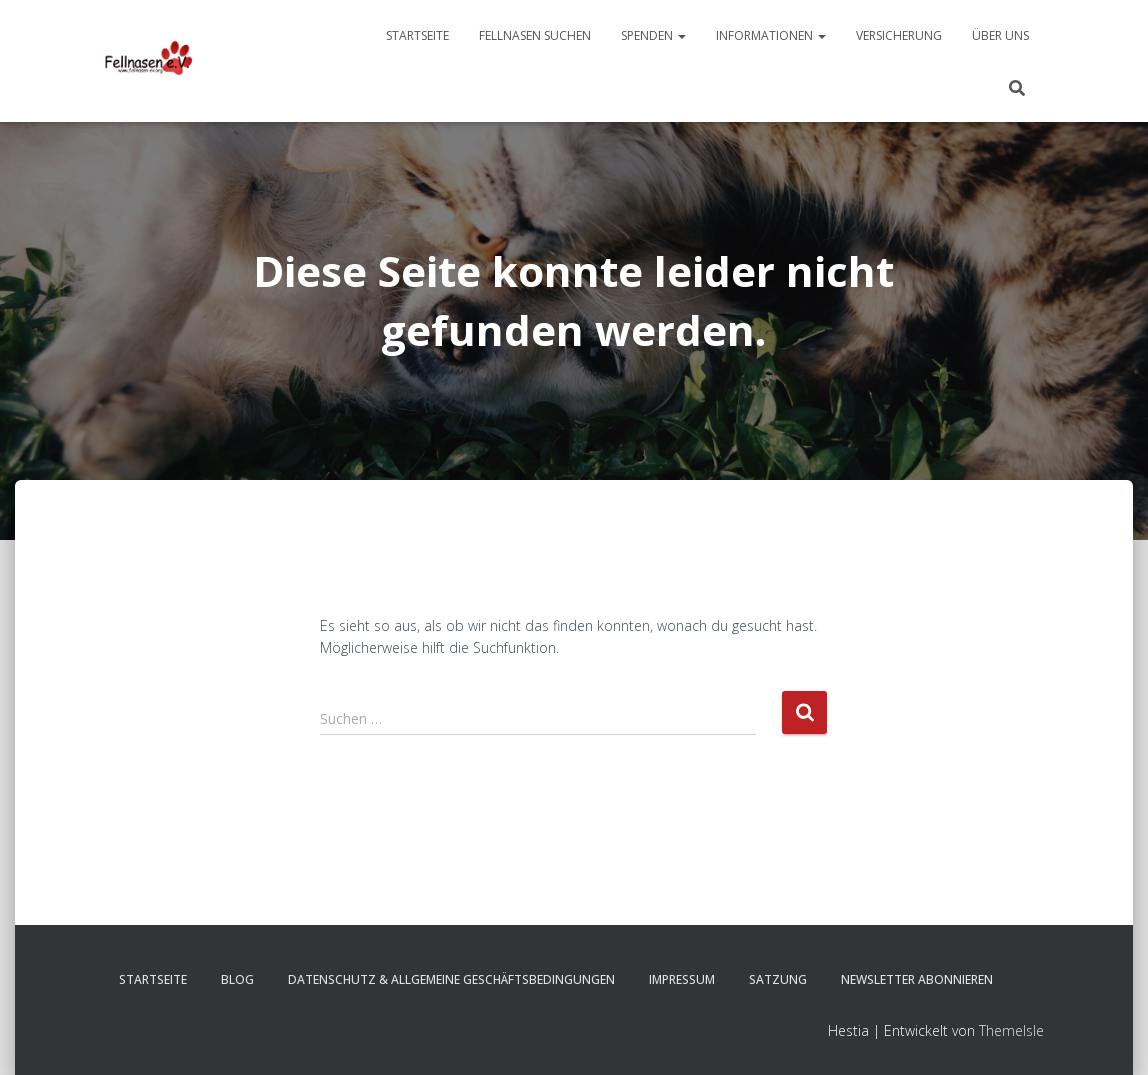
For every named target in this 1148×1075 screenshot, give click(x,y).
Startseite (417, 35)
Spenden (653, 35)
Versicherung (899, 35)
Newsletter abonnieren (917, 979)
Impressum (682, 979)
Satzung (778, 979)
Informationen (771, 35)
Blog (237, 979)
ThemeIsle (1011, 1030)
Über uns (1000, 35)
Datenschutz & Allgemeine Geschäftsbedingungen (451, 979)
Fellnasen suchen (535, 35)
